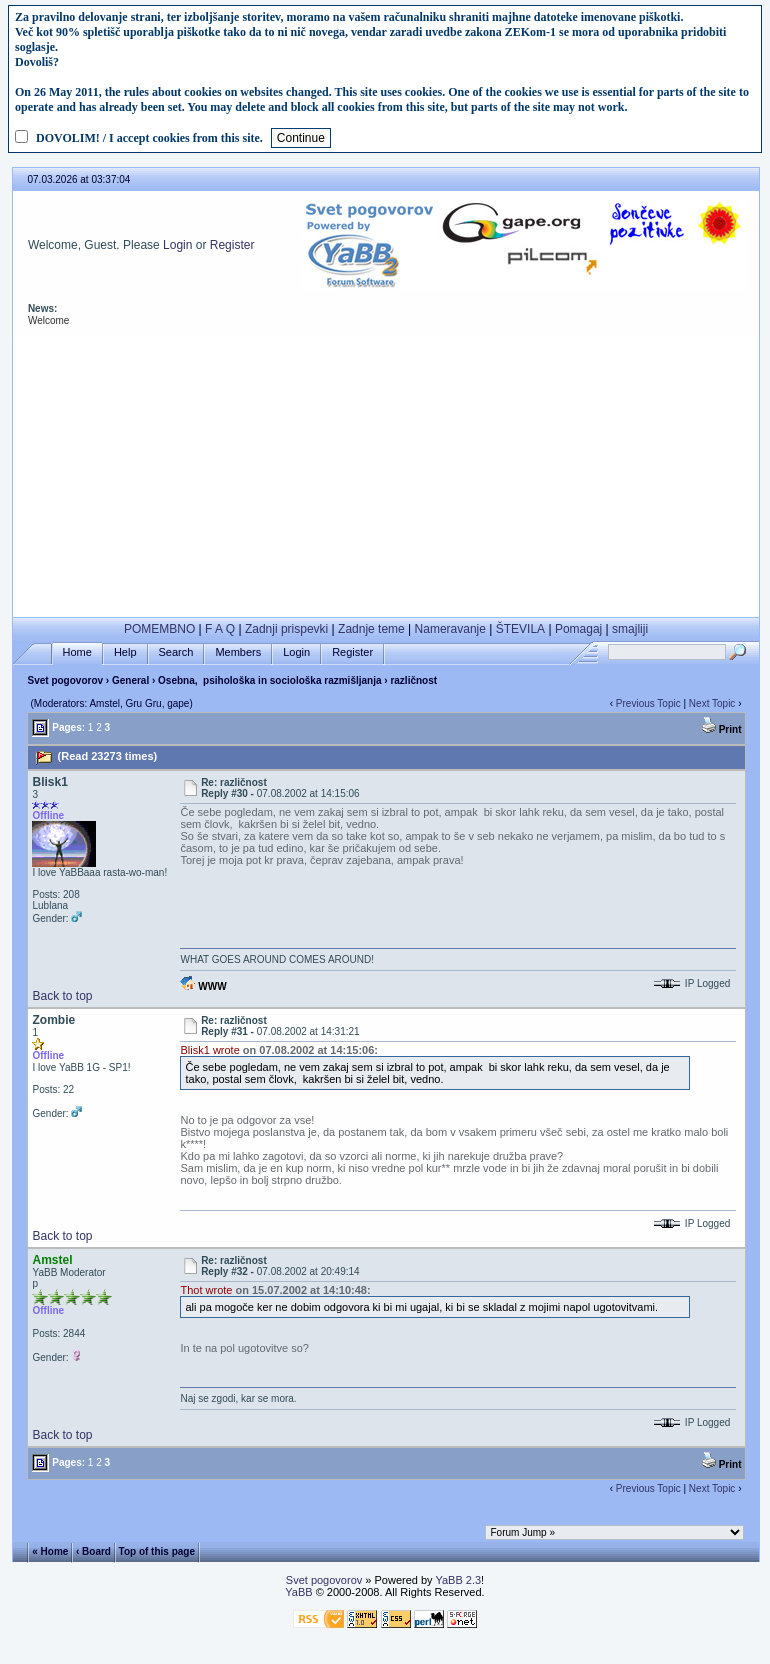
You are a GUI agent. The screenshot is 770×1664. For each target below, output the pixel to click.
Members (238, 652)
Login (177, 245)
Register (232, 245)
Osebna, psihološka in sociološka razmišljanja (269, 680)
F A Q (220, 629)
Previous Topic (648, 703)
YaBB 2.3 (458, 1580)
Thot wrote (206, 1290)
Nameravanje (450, 629)
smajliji (630, 629)
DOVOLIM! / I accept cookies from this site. (149, 138)
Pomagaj (578, 629)
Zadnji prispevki (286, 629)
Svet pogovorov (65, 680)
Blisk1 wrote (209, 1050)
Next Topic (712, 703)
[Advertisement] (385, 477)
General (130, 680)
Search (176, 652)
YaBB (298, 1592)
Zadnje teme (371, 629)
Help (125, 652)
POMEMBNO (159, 629)
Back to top (62, 996)
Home (77, 652)
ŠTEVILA (520, 629)
